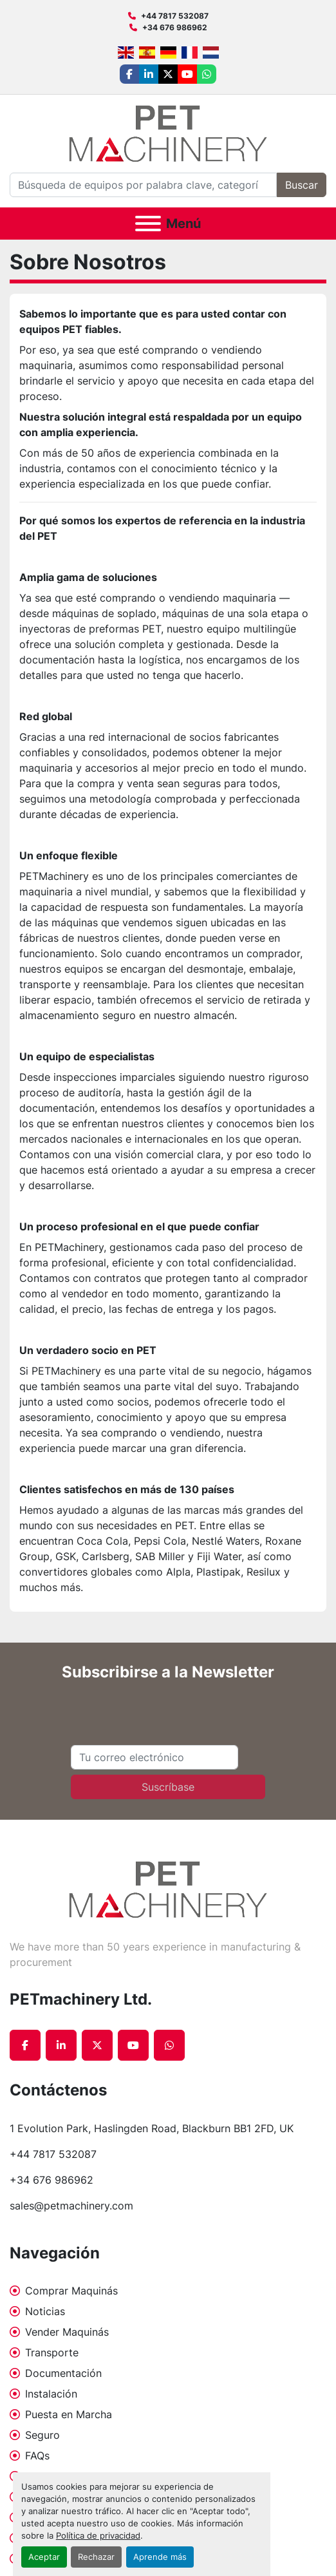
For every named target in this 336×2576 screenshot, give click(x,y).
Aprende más (160, 2557)
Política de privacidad (98, 2536)
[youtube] (187, 74)
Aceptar (44, 2557)
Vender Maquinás (67, 2331)
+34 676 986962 (174, 27)
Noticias (45, 2311)
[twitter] (168, 74)
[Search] (143, 185)
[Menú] (148, 223)
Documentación (63, 2373)
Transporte (52, 2352)
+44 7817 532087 (175, 16)
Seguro (42, 2434)
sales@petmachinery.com (71, 2205)
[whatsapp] (206, 74)
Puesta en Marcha (68, 2414)
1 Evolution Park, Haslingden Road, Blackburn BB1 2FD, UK (152, 2128)
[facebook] (129, 74)
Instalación (51, 2393)
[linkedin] (148, 74)
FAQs (37, 2455)
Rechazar (96, 2557)
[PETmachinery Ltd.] (168, 1888)
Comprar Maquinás (71, 2290)
